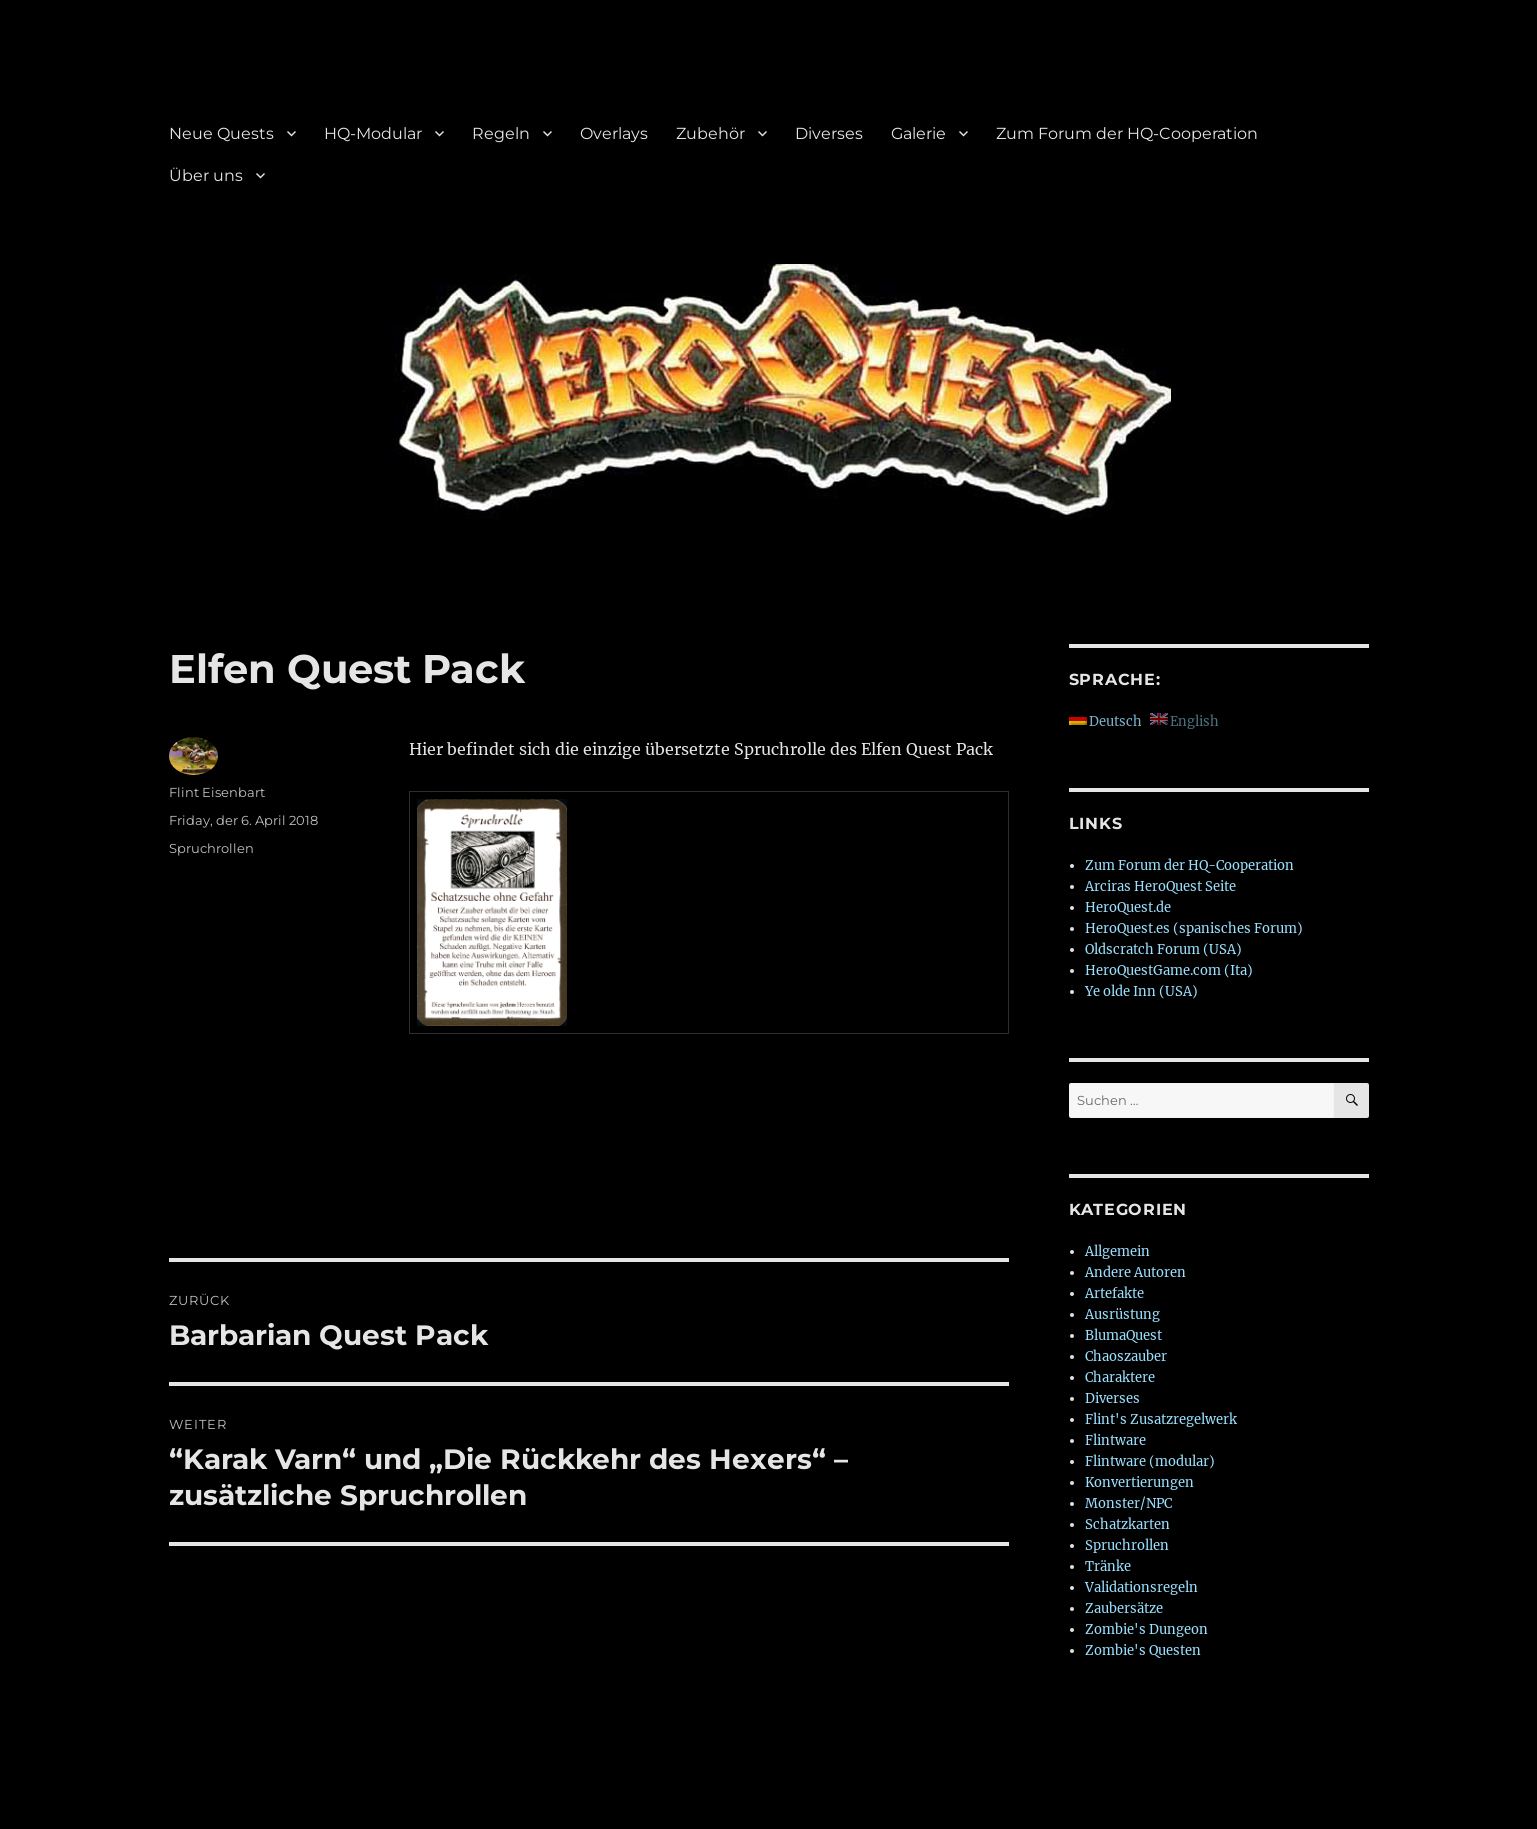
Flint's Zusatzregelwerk (1161, 1419)
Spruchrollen (211, 848)
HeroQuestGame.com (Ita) (1169, 970)
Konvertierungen (1139, 1482)
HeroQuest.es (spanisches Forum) (1194, 928)
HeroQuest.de (1128, 907)
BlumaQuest (1123, 1335)
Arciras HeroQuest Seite (1160, 886)
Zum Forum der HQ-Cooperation (1127, 133)
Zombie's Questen (1143, 1650)
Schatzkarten (1127, 1524)
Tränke (1108, 1566)
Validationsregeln (1141, 1587)
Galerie (918, 133)
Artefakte (1114, 1293)
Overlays (614, 133)
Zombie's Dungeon (1146, 1629)
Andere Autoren (1135, 1272)
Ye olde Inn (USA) (1141, 991)
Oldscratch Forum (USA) (1163, 949)
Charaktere (1120, 1377)
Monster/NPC (1128, 1503)
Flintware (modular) (1150, 1461)
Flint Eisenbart (217, 792)
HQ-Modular (373, 133)
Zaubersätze (1124, 1608)
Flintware (1115, 1440)
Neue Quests (221, 133)
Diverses (829, 133)
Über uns (206, 175)
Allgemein (1117, 1251)
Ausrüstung (1122, 1314)
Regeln (501, 133)
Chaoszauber (1126, 1356)
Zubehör (710, 133)
